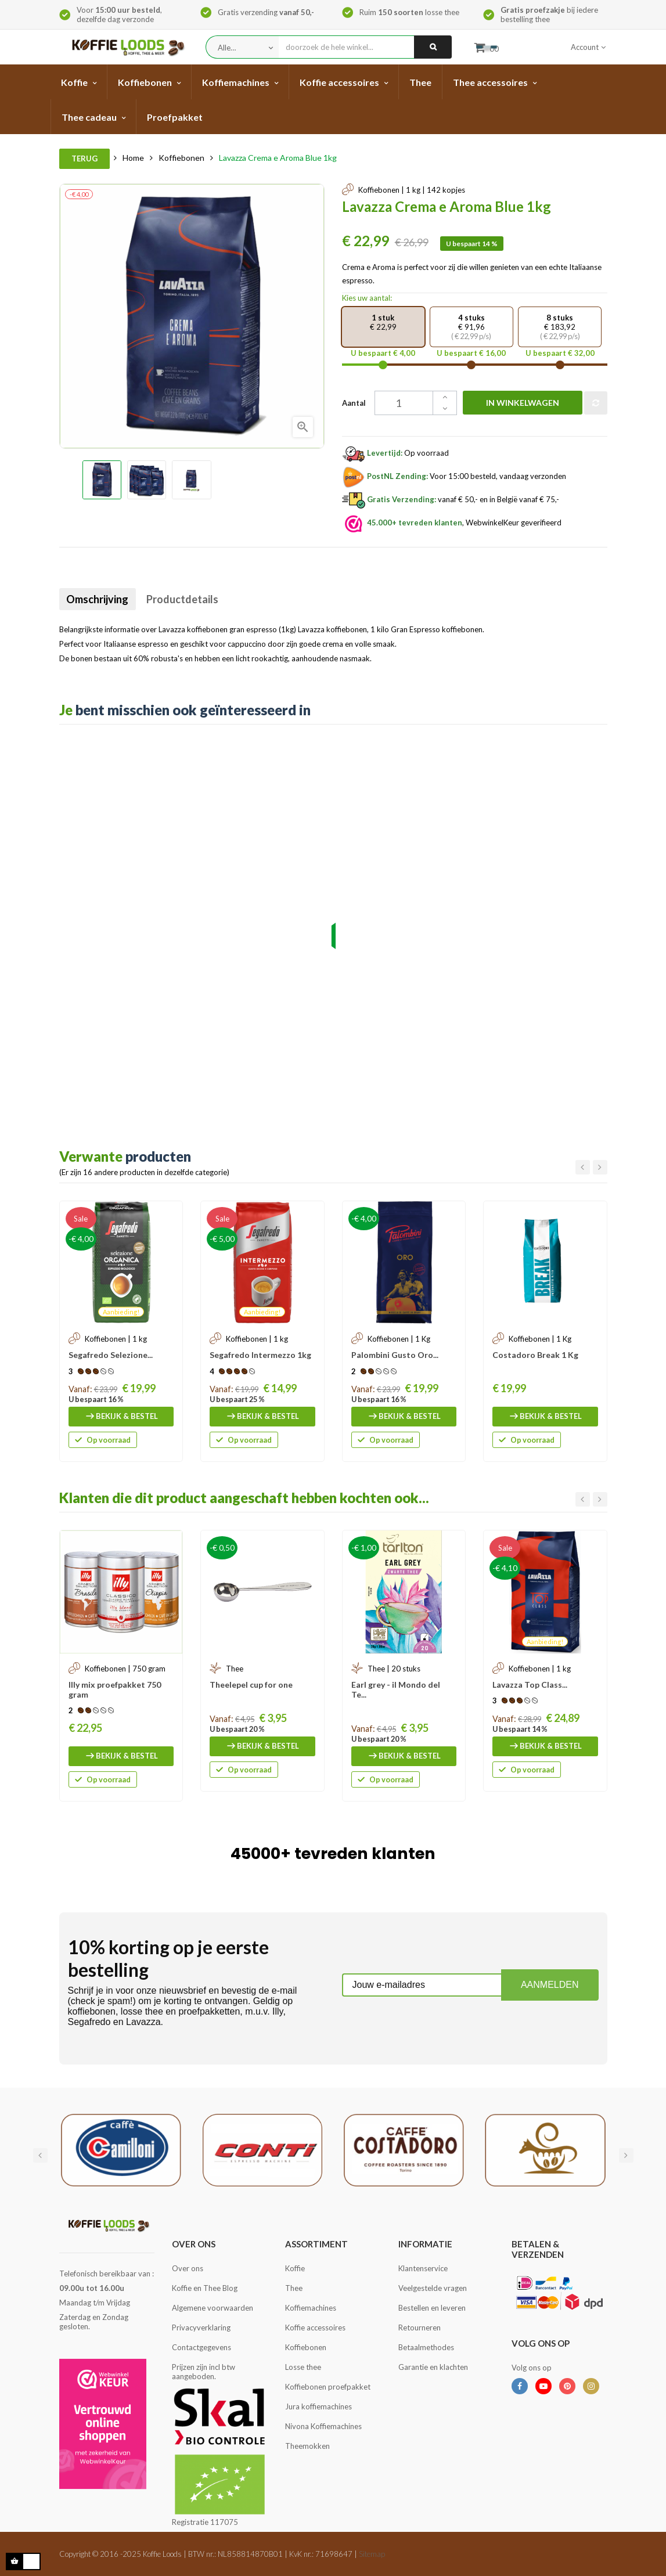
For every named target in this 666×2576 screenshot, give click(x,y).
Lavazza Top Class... (529, 1684)
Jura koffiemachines (318, 2406)
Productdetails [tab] (196, 599)
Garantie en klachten (433, 2367)
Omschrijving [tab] (102, 599)
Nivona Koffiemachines (323, 2426)
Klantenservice (423, 2268)
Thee (294, 2288)
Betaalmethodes (426, 2347)
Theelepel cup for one (251, 1684)
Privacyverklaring (201, 2327)
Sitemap (372, 2554)
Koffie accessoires (315, 2327)
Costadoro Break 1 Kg (535, 1355)
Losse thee (303, 2367)
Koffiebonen (305, 2347)
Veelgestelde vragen (432, 2288)
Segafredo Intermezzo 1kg (260, 1355)
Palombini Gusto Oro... (394, 1355)
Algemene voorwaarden (212, 2307)
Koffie (295, 2268)
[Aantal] (398, 403)
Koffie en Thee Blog (204, 2288)
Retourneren (419, 2327)
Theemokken (307, 2446)
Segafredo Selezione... (111, 1355)
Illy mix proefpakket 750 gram (115, 1689)
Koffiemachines (310, 2307)
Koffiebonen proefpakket (327, 2386)
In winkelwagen (509, 403)
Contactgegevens (201, 2347)
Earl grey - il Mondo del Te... (395, 1689)
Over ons (187, 2268)
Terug (84, 158)
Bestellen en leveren (432, 2307)
